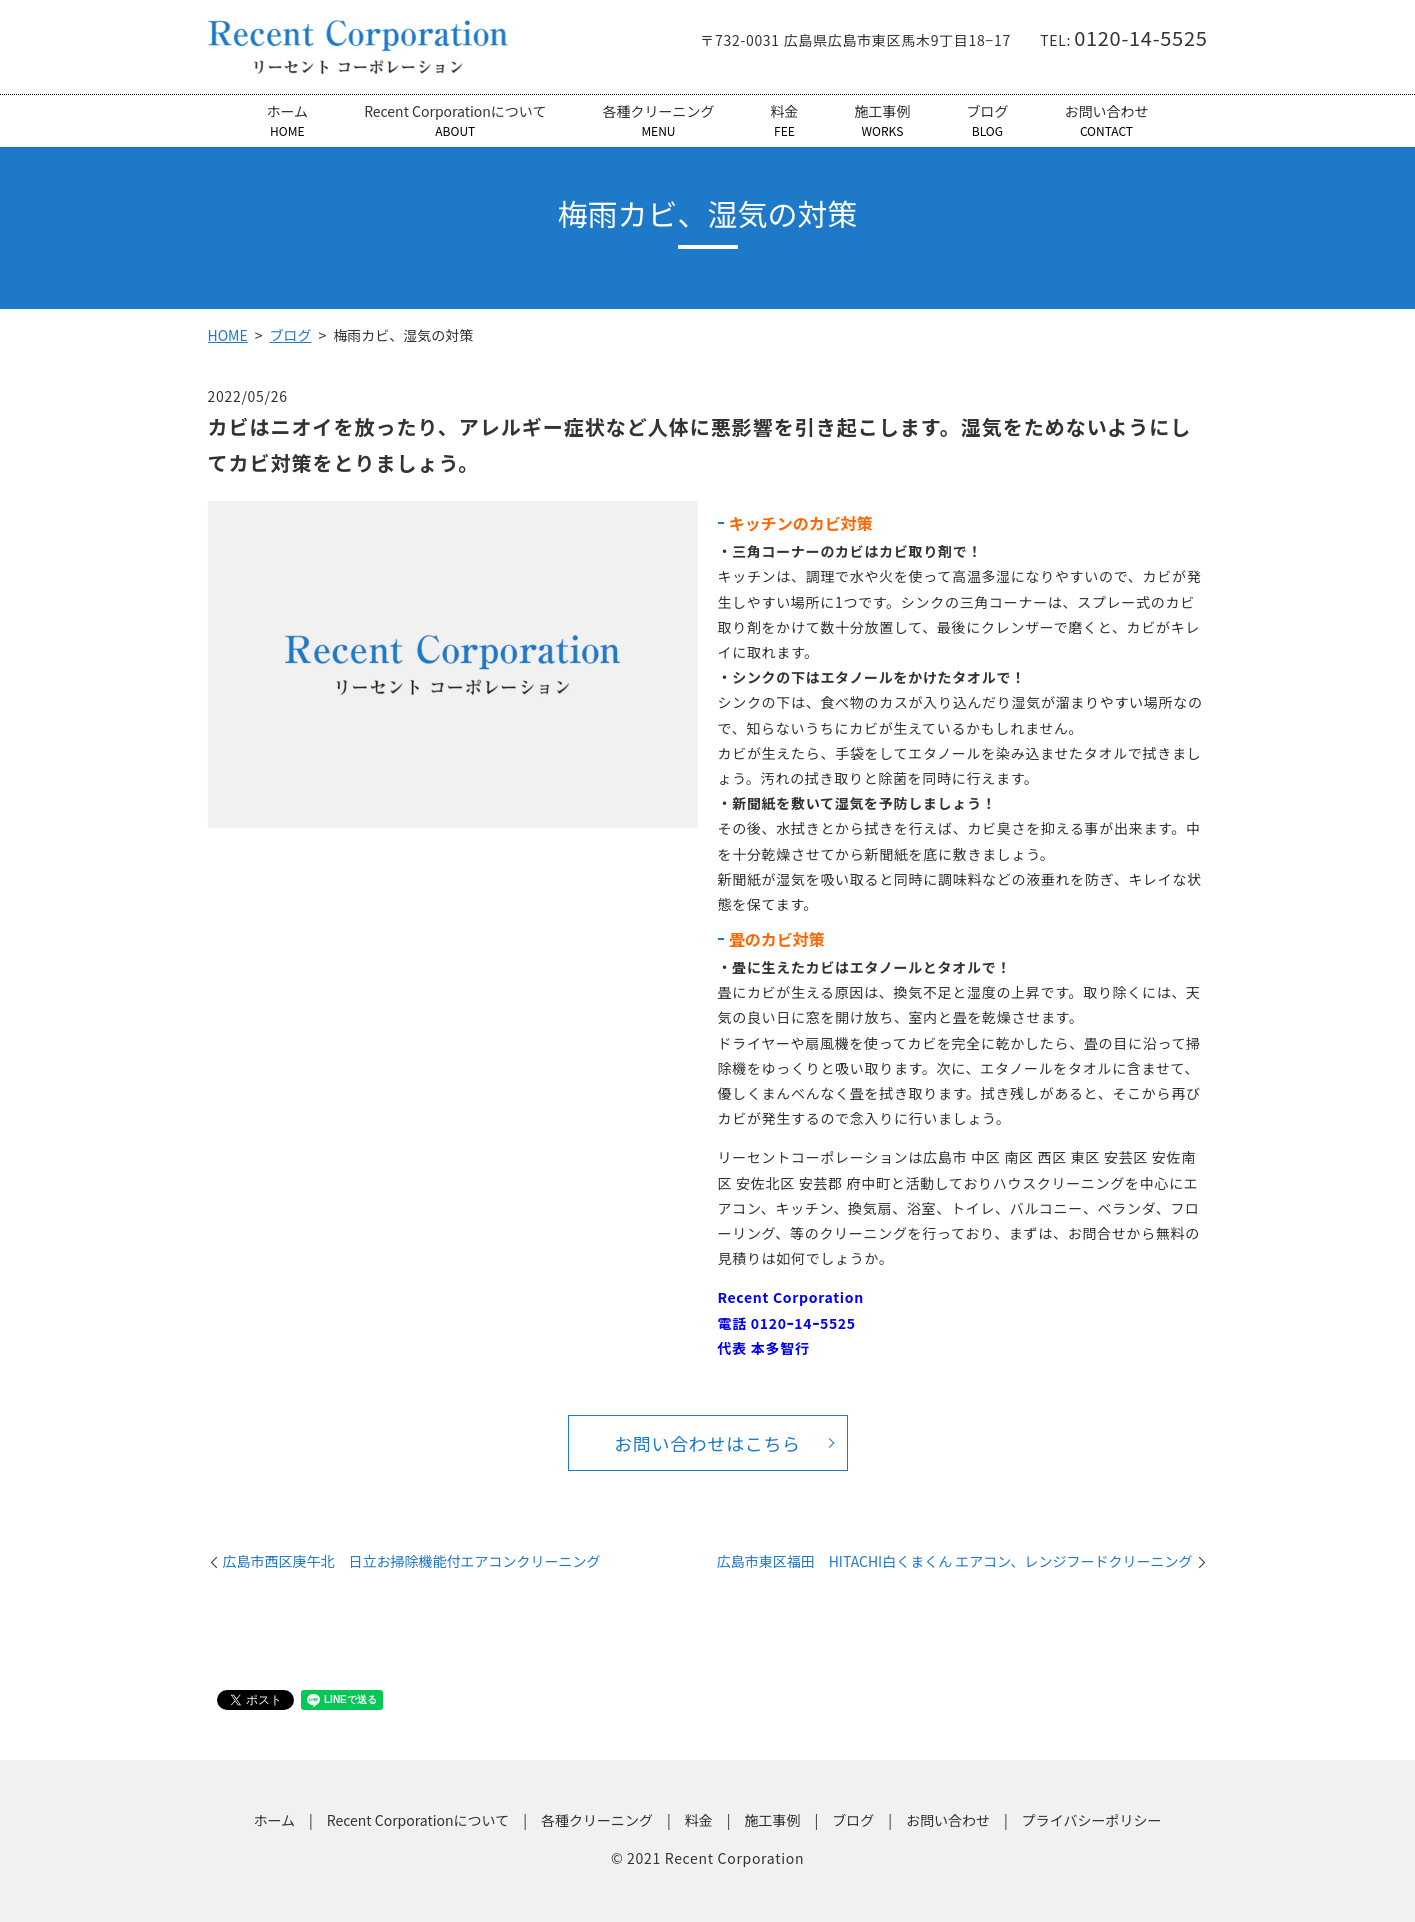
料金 (784, 120)
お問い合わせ (1106, 120)
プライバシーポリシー (1092, 1821)
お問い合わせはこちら (707, 1443)
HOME (228, 335)
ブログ (987, 120)
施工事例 (882, 120)
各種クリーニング (658, 120)
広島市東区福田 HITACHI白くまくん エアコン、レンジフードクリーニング (955, 1561)
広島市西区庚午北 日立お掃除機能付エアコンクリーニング (412, 1561)
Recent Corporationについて (455, 120)
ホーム (288, 120)
